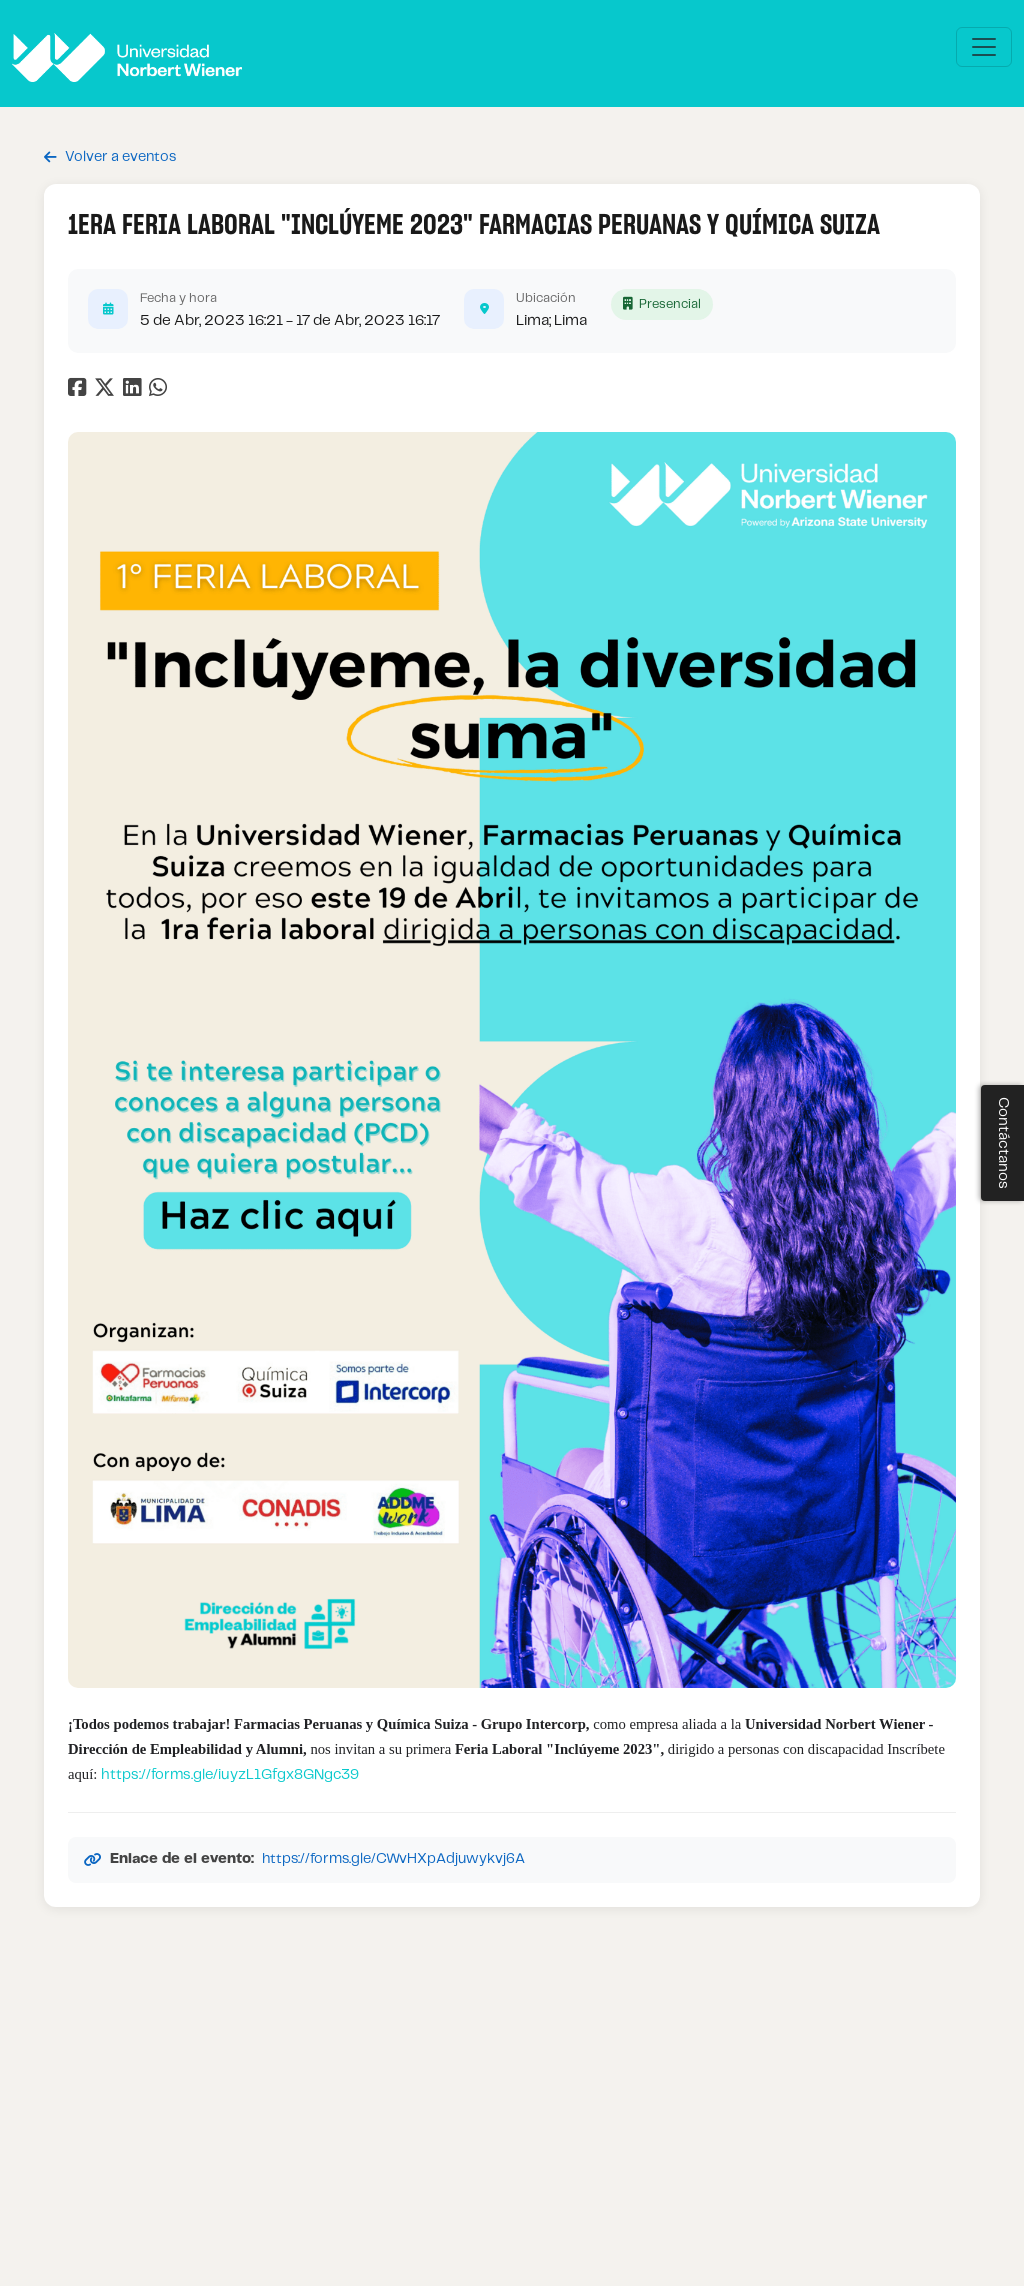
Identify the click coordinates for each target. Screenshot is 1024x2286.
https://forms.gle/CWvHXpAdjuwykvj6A (393, 1859)
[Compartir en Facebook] (79, 391)
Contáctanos (1003, 1143)
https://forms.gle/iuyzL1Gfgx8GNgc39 (230, 1775)
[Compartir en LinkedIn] (136, 391)
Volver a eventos (110, 157)
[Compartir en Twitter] (107, 391)
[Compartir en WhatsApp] (160, 391)
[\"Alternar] (984, 47)
